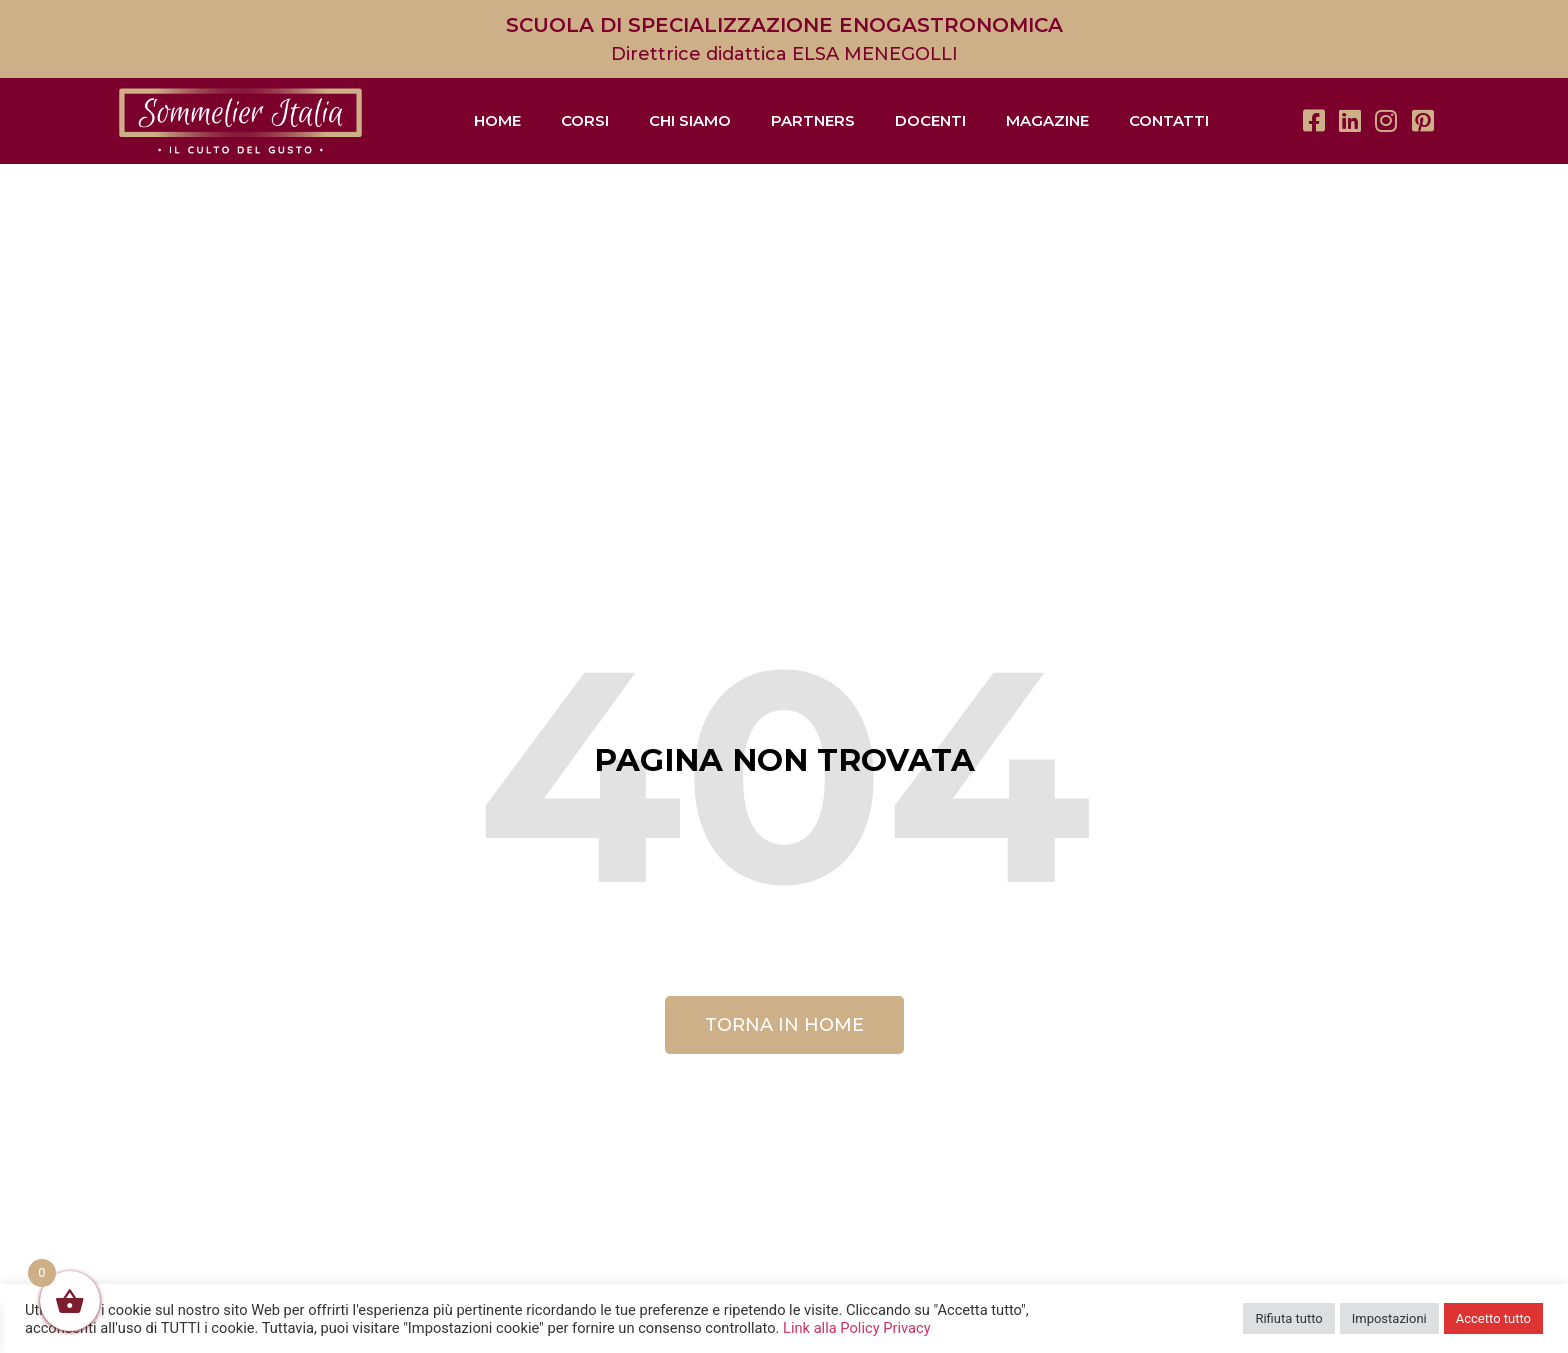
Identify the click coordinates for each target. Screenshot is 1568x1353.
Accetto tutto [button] (1493, 1318)
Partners (813, 120)
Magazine (1047, 120)
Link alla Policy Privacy (857, 1328)
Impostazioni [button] (1389, 1318)
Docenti (930, 120)
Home (497, 120)
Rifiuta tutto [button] (1288, 1318)
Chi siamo (690, 120)
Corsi (585, 120)
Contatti (1169, 120)
